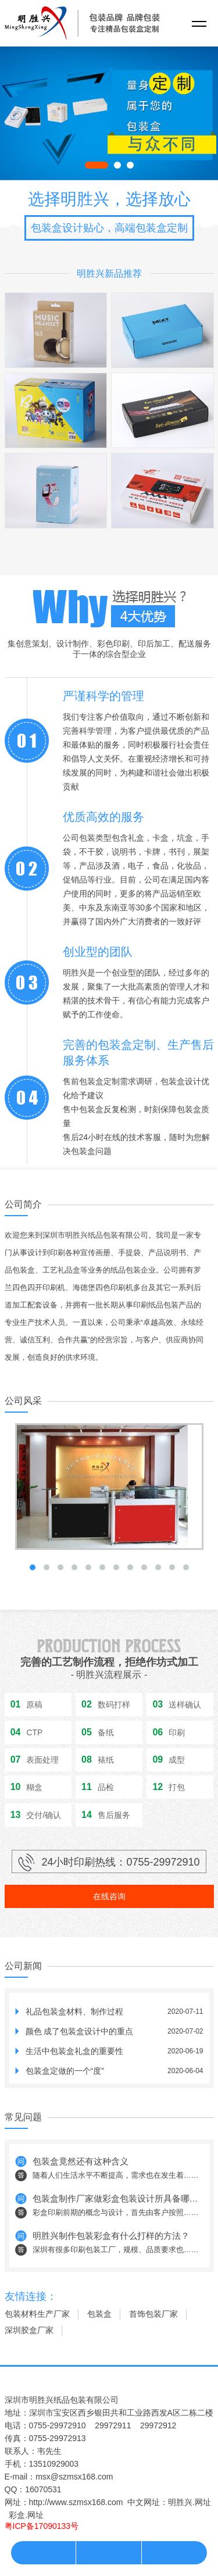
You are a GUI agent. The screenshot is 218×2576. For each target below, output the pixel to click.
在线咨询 (109, 1896)
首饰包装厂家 (153, 2313)
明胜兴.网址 (189, 2502)
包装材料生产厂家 (37, 2313)
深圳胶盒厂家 (29, 2330)
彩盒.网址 (26, 2515)
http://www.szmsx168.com (76, 2502)
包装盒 (99, 2313)
